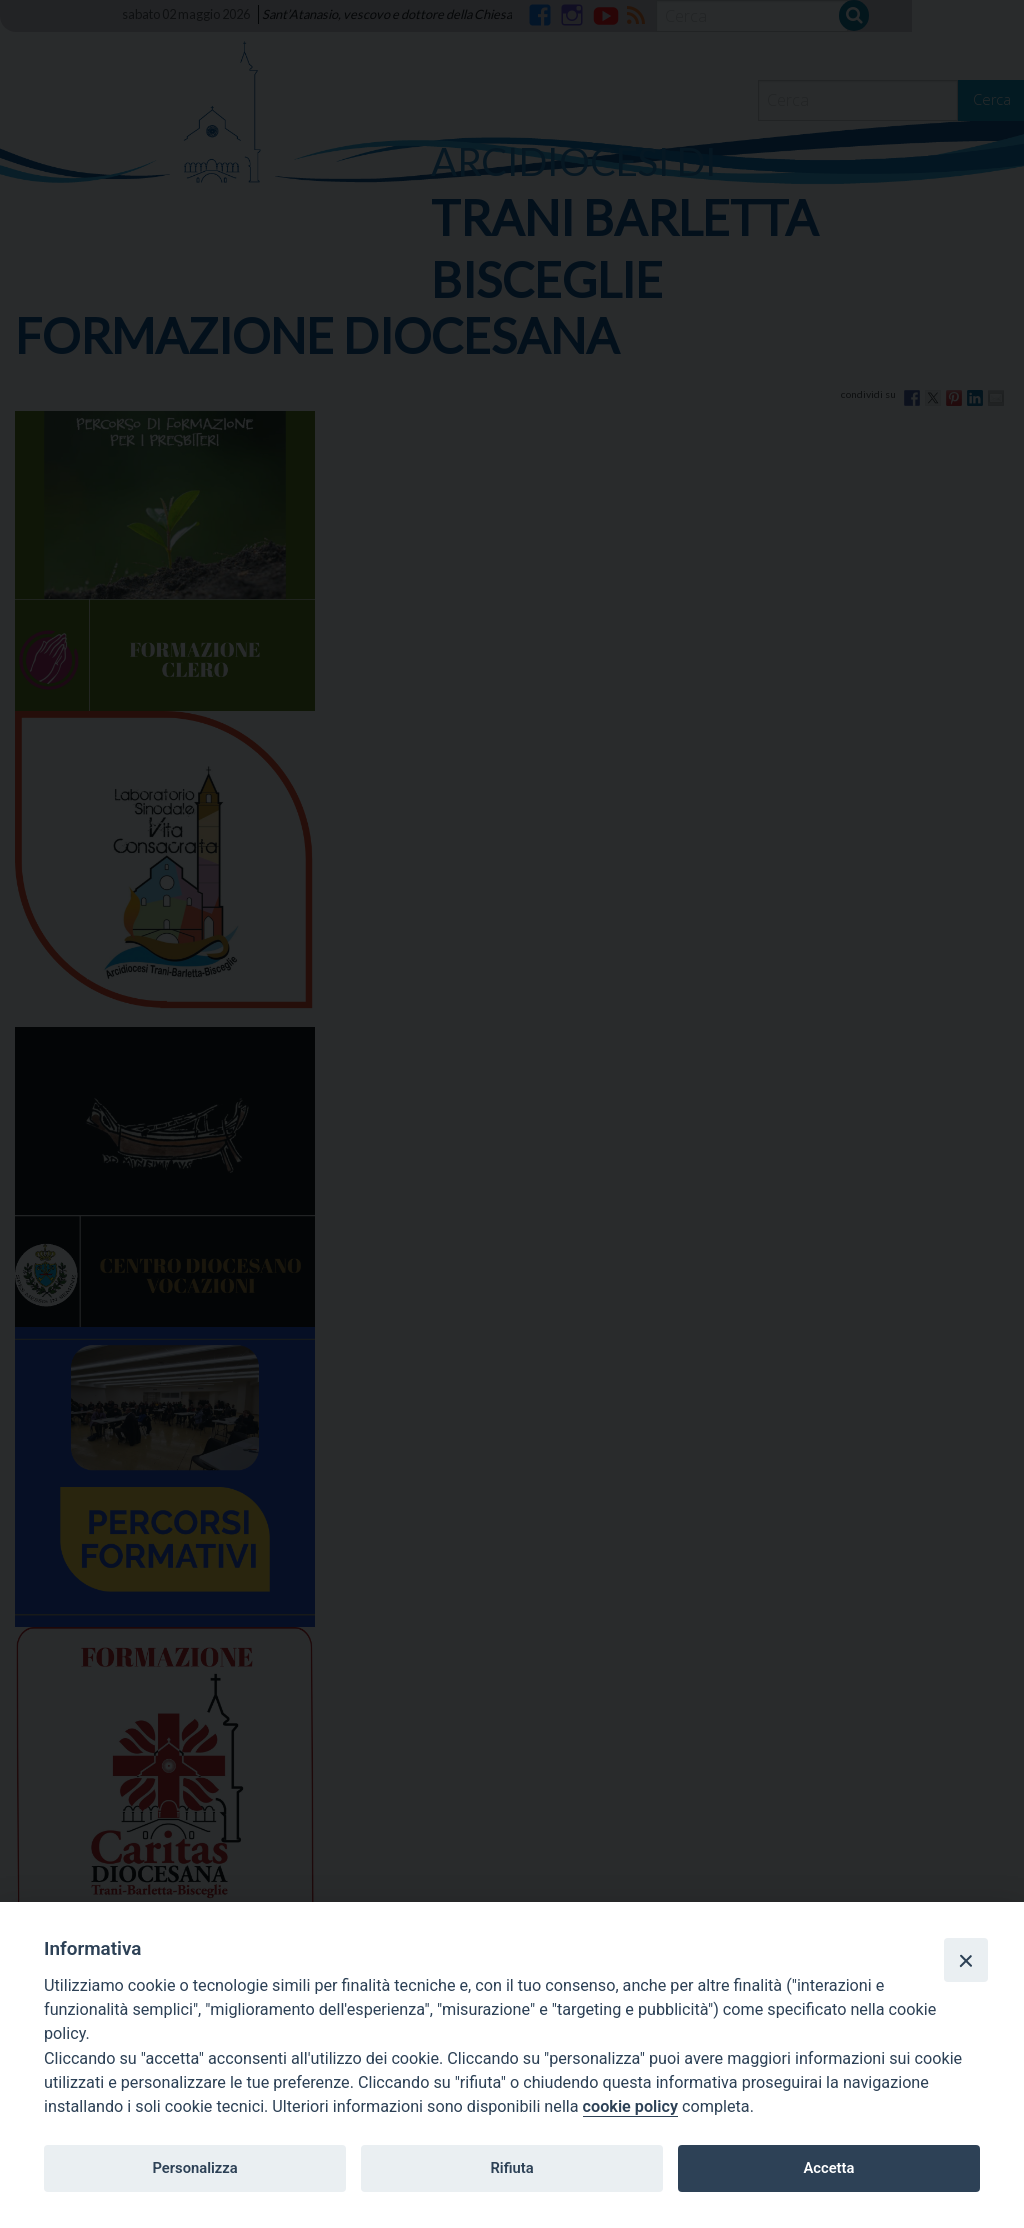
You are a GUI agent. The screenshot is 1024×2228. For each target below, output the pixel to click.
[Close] (966, 1960)
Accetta (828, 2168)
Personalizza (194, 2168)
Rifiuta (511, 2168)
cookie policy (630, 2106)
